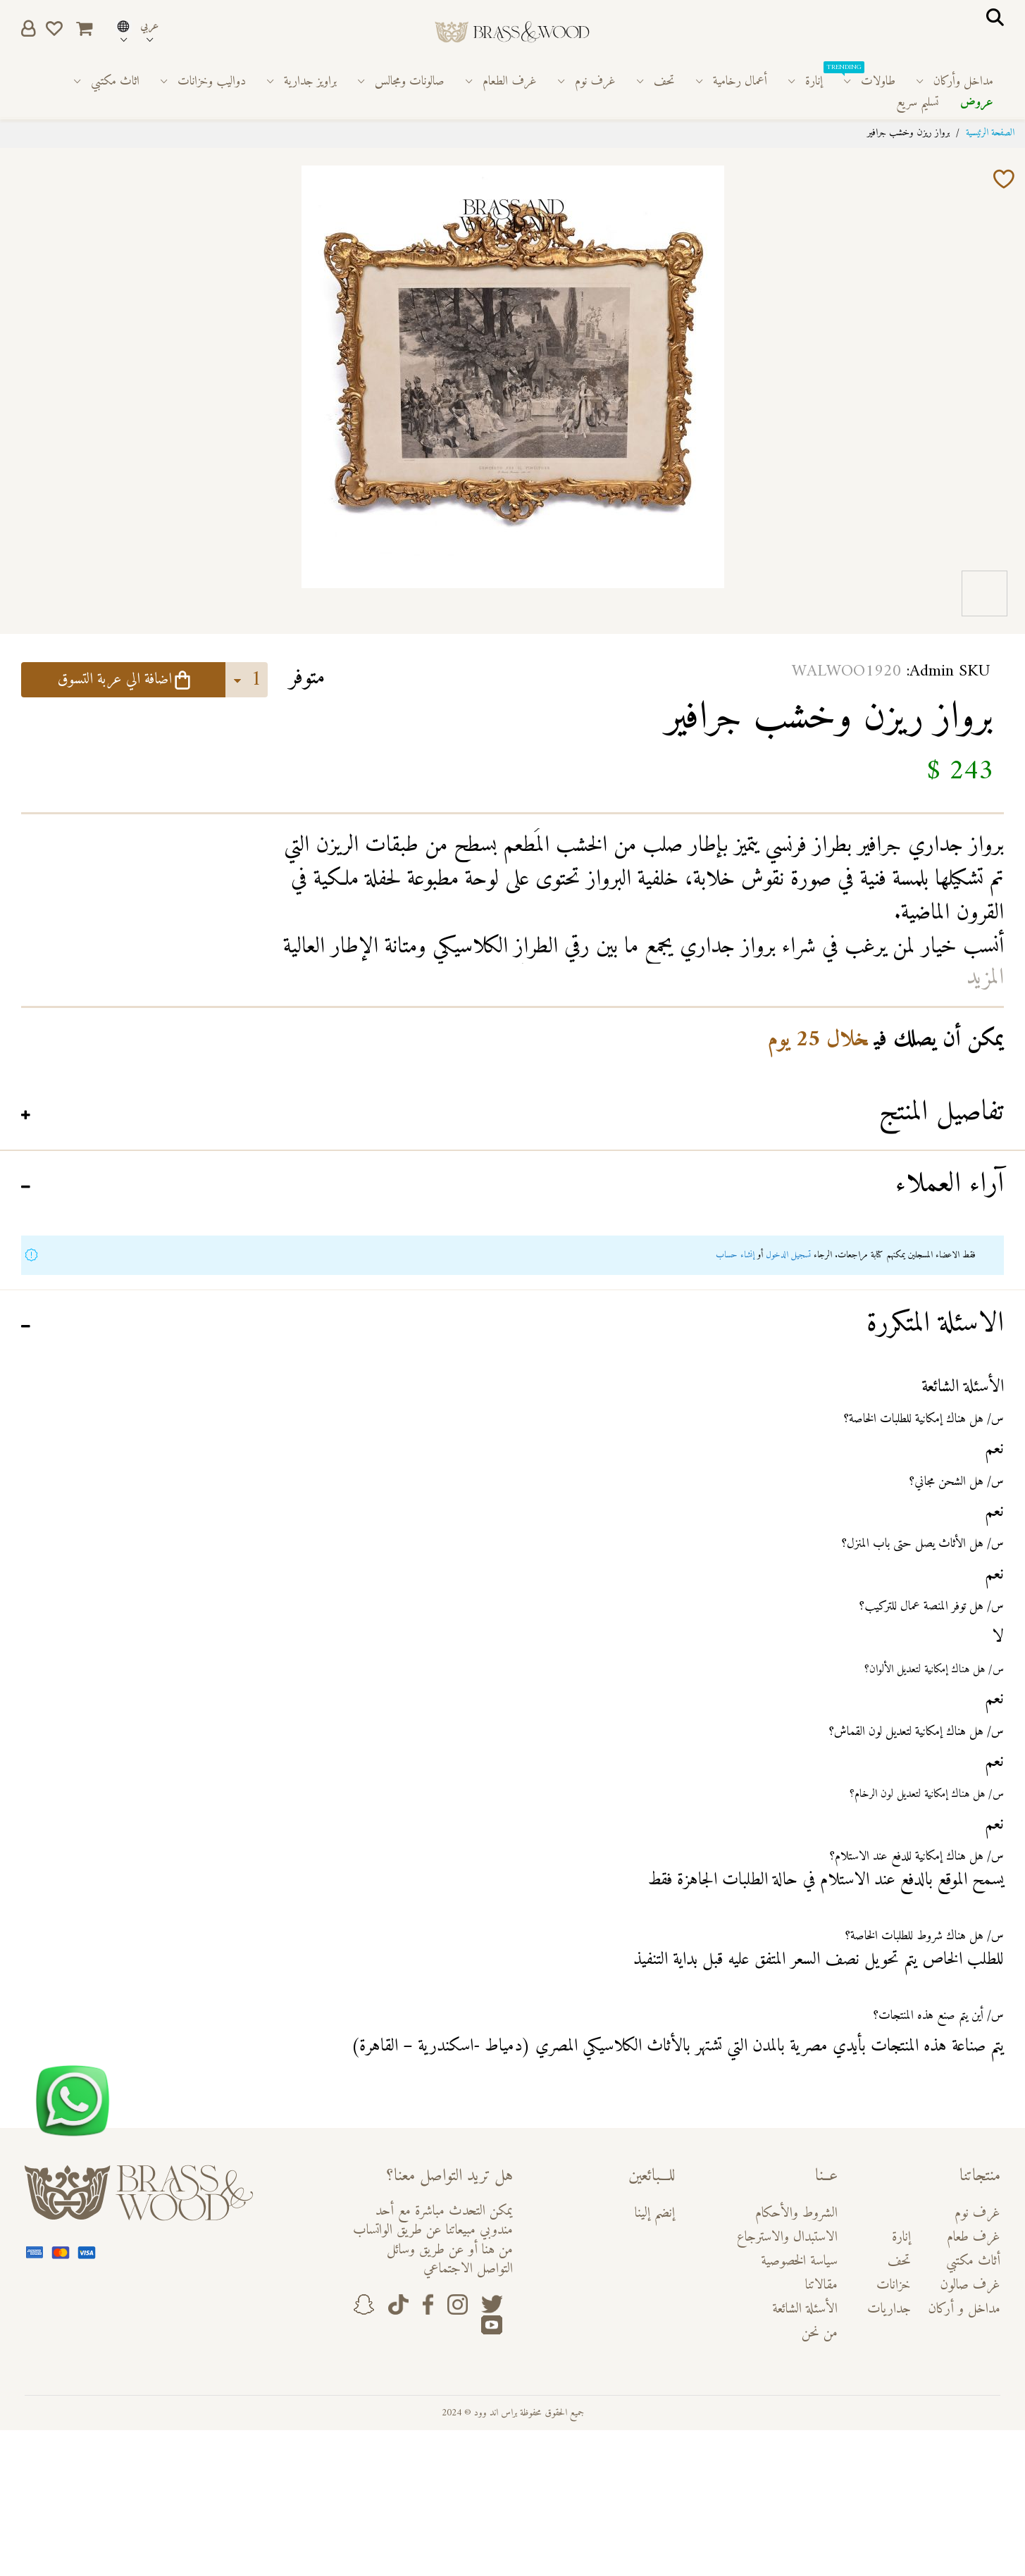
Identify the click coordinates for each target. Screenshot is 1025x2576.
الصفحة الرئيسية (990, 133)
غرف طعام (973, 2237)
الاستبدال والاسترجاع (787, 2237)
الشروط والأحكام (796, 2213)
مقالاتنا (821, 2285)
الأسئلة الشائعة (805, 2309)
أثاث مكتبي (973, 2261)
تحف (899, 2261)
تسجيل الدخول (788, 1255)
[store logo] (512, 32)
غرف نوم (977, 2213)
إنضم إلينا (655, 2213)
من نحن (820, 2333)
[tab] (512, 1115)
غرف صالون (970, 2285)
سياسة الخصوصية (799, 2261)
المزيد (985, 977)
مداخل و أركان (964, 2309)
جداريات (889, 2309)
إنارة (901, 2237)
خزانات (893, 2285)
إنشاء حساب (735, 1255)
